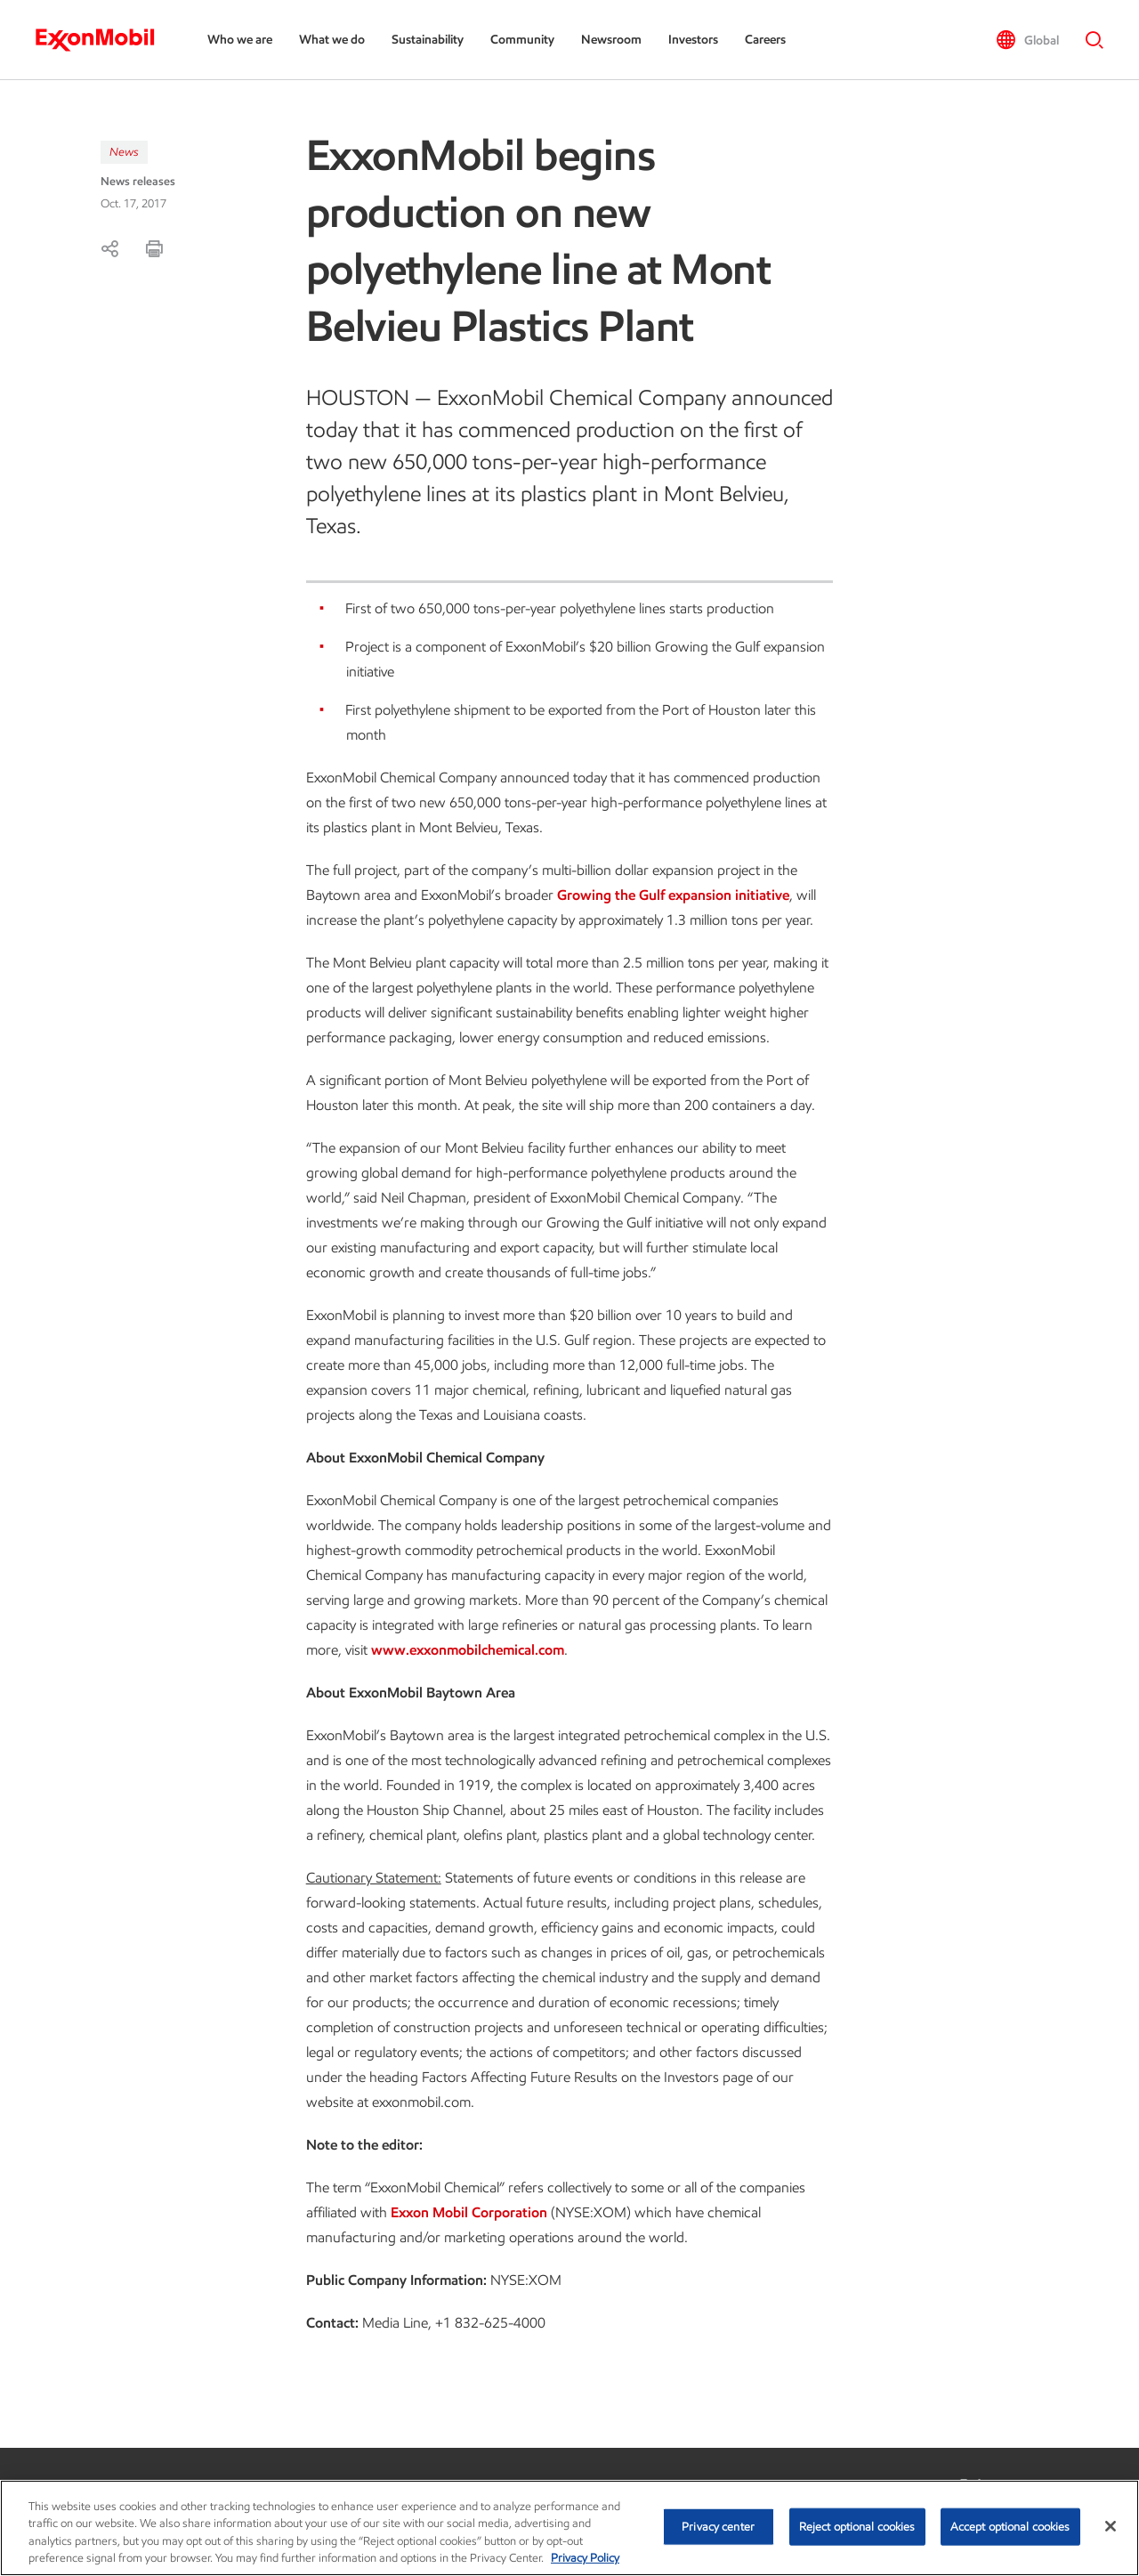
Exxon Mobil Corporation (469, 2212)
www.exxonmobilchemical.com (467, 1649)
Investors (693, 39)
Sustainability (428, 39)
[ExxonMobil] (104, 40)
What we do (332, 39)
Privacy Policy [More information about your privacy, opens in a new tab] (585, 2557)
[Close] (1110, 2526)
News (124, 151)
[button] (1027, 40)
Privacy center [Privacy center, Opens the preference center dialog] (718, 2526)
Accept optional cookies (1010, 2526)
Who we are (239, 39)
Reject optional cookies (857, 2526)
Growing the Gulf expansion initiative (673, 895)
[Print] (154, 248)
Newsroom (611, 39)
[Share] (109, 248)
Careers (765, 39)
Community (522, 39)
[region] (569, 2528)
